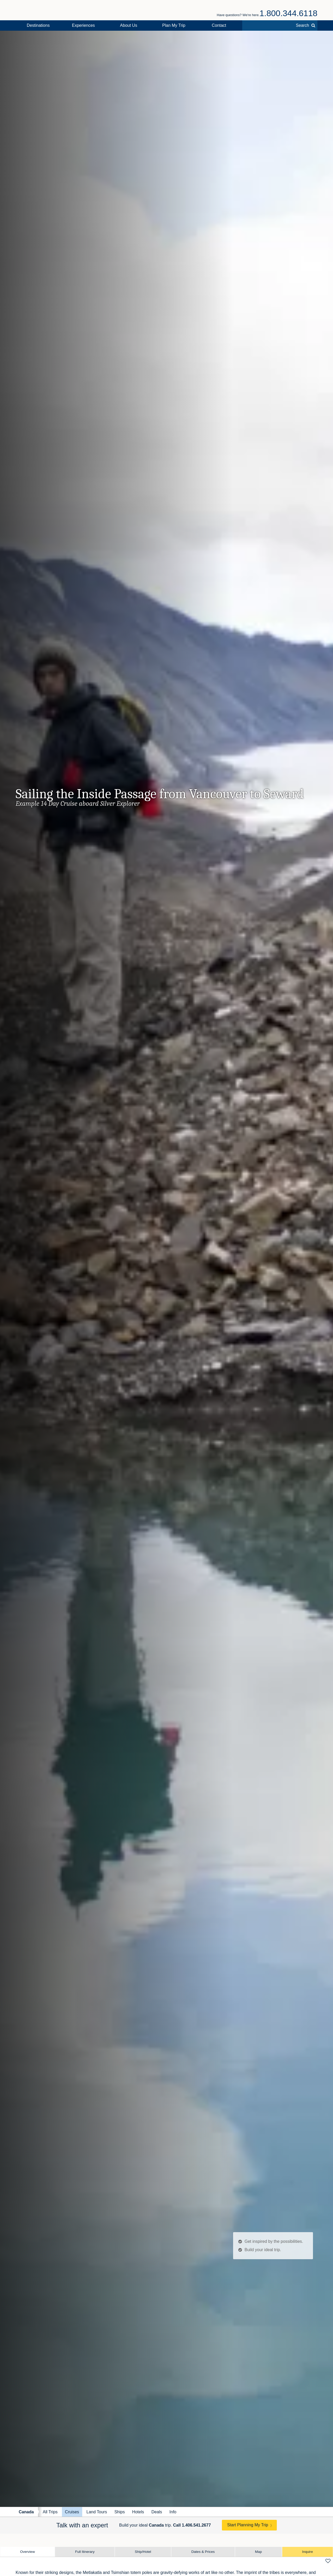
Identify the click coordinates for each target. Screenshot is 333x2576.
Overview (27, 2552)
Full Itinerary (85, 2552)
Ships (119, 2512)
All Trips (50, 2512)
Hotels (138, 2512)
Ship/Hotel (143, 2552)
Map (258, 2552)
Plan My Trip (173, 25)
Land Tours (96, 2512)
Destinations (38, 25)
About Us (128, 25)
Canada (26, 2512)
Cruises (72, 2512)
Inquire (307, 2552)
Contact (219, 25)
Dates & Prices (203, 2552)
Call (192, 2525)
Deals (156, 2512)
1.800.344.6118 (288, 13)
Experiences (83, 25)
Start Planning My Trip (247, 2525)
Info (172, 2512)
